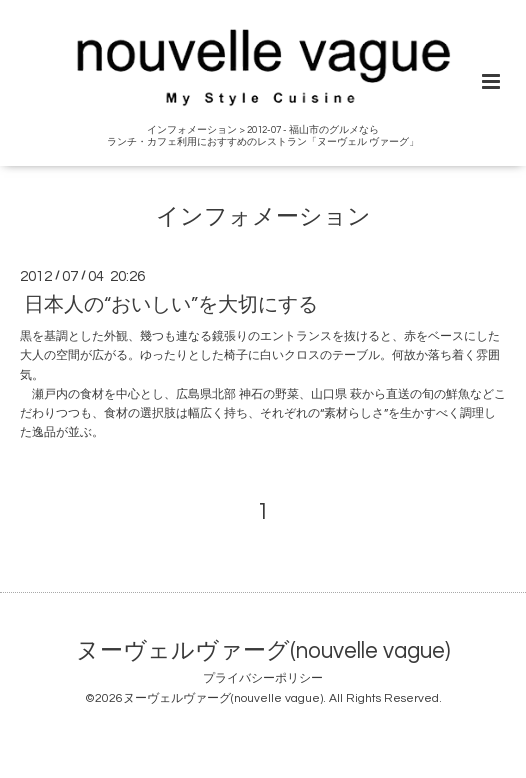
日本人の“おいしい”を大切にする (171, 305)
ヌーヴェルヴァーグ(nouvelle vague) (263, 650)
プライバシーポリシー (263, 678)
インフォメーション (263, 216)
